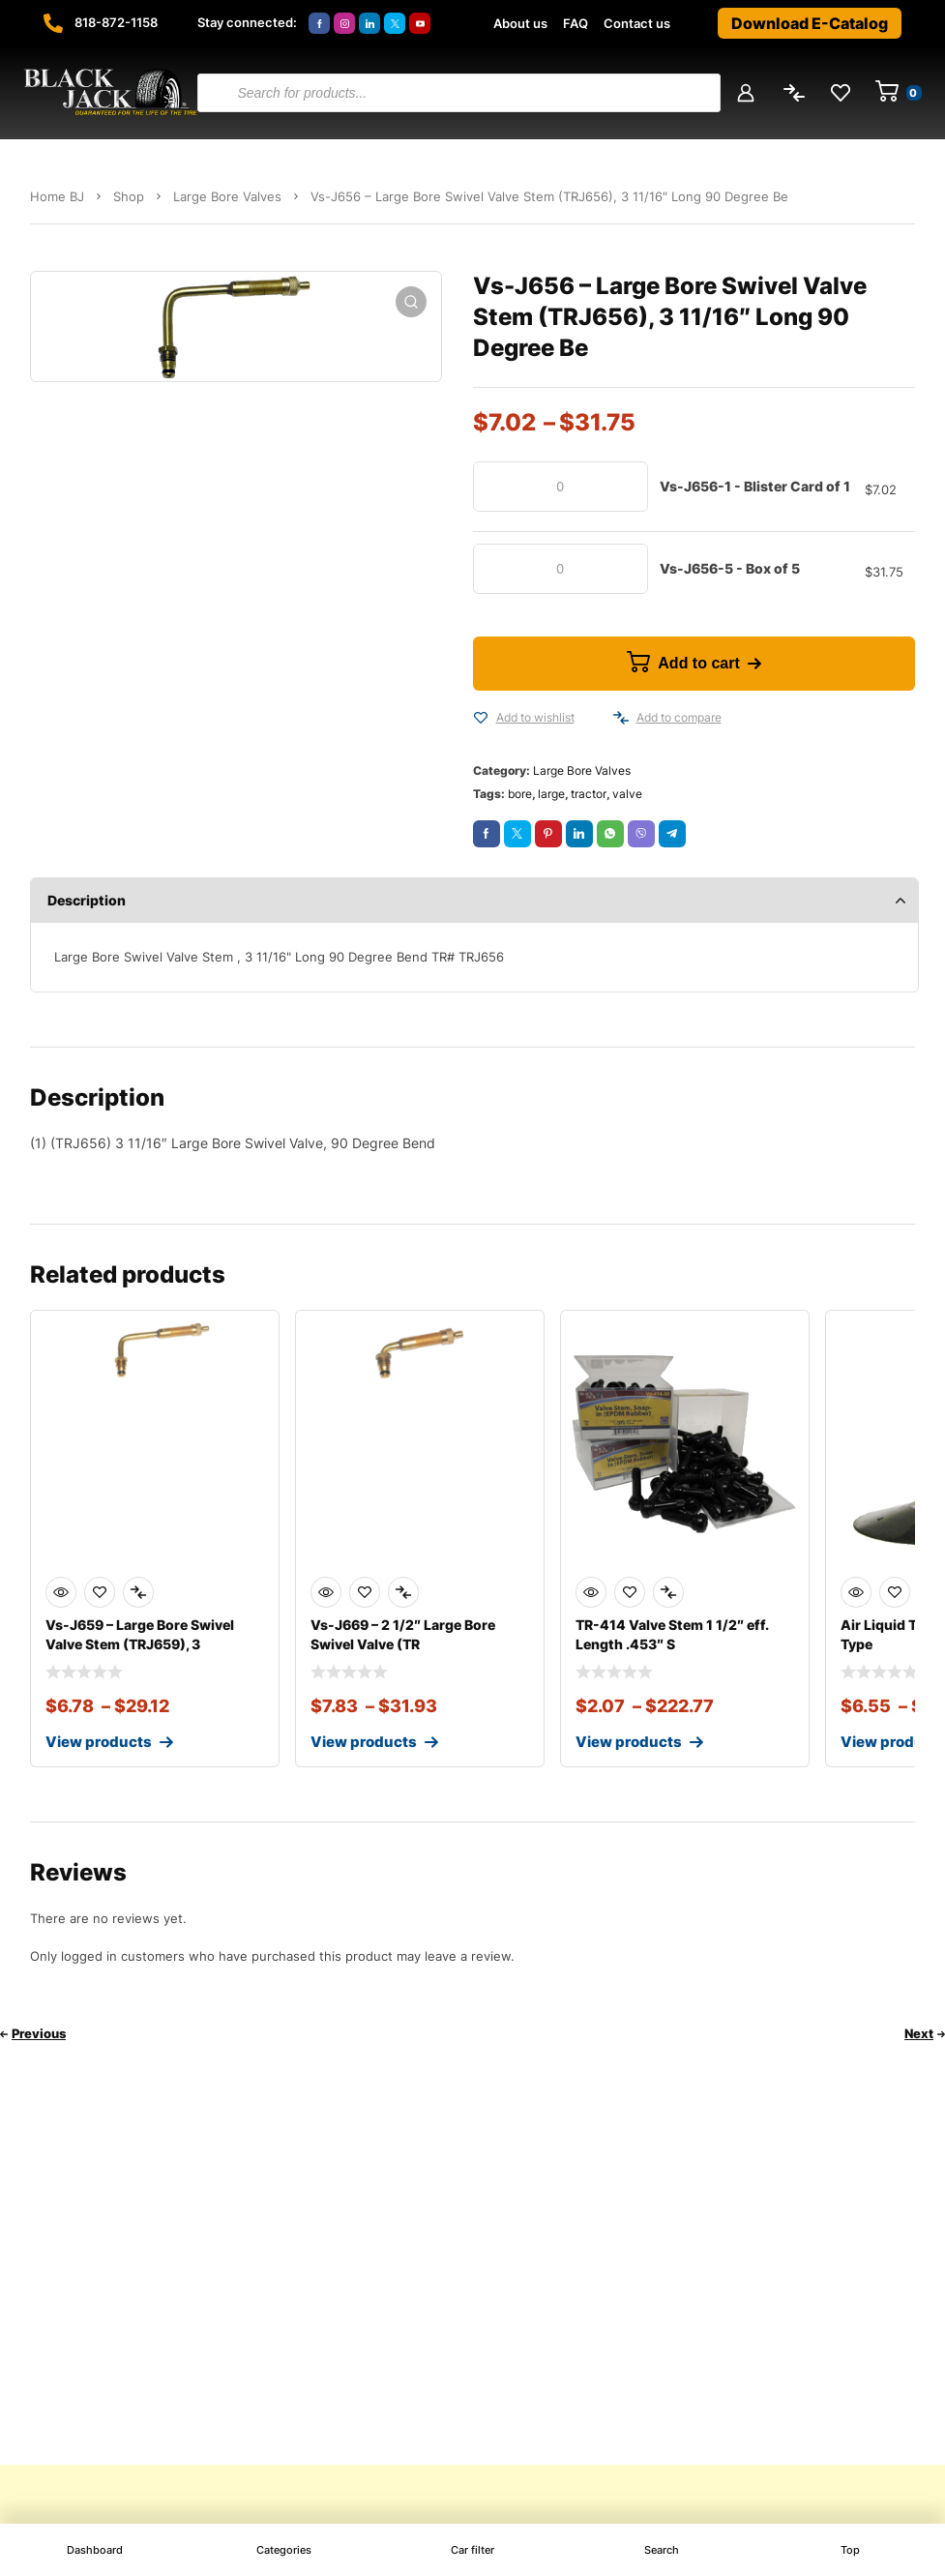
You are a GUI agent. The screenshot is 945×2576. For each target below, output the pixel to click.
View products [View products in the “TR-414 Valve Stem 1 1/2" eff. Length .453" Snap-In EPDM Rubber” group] (629, 1741)
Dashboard (95, 2550)
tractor (588, 793)
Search (661, 2550)
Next (918, 2033)
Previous (39, 2033)
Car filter (472, 2550)
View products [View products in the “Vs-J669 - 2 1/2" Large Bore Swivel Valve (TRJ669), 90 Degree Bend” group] (363, 1741)
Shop (128, 196)
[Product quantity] (561, 486)
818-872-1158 (116, 22)
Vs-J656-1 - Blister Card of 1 (755, 486)
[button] (411, 301)
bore (520, 793)
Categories (283, 2550)
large (551, 793)
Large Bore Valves (227, 196)
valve (627, 793)
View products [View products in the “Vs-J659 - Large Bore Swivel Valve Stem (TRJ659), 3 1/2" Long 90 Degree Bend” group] (98, 1741)
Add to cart (698, 663)
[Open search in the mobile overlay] (458, 93)
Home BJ (57, 196)
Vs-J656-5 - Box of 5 (730, 568)
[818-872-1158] (53, 23)
